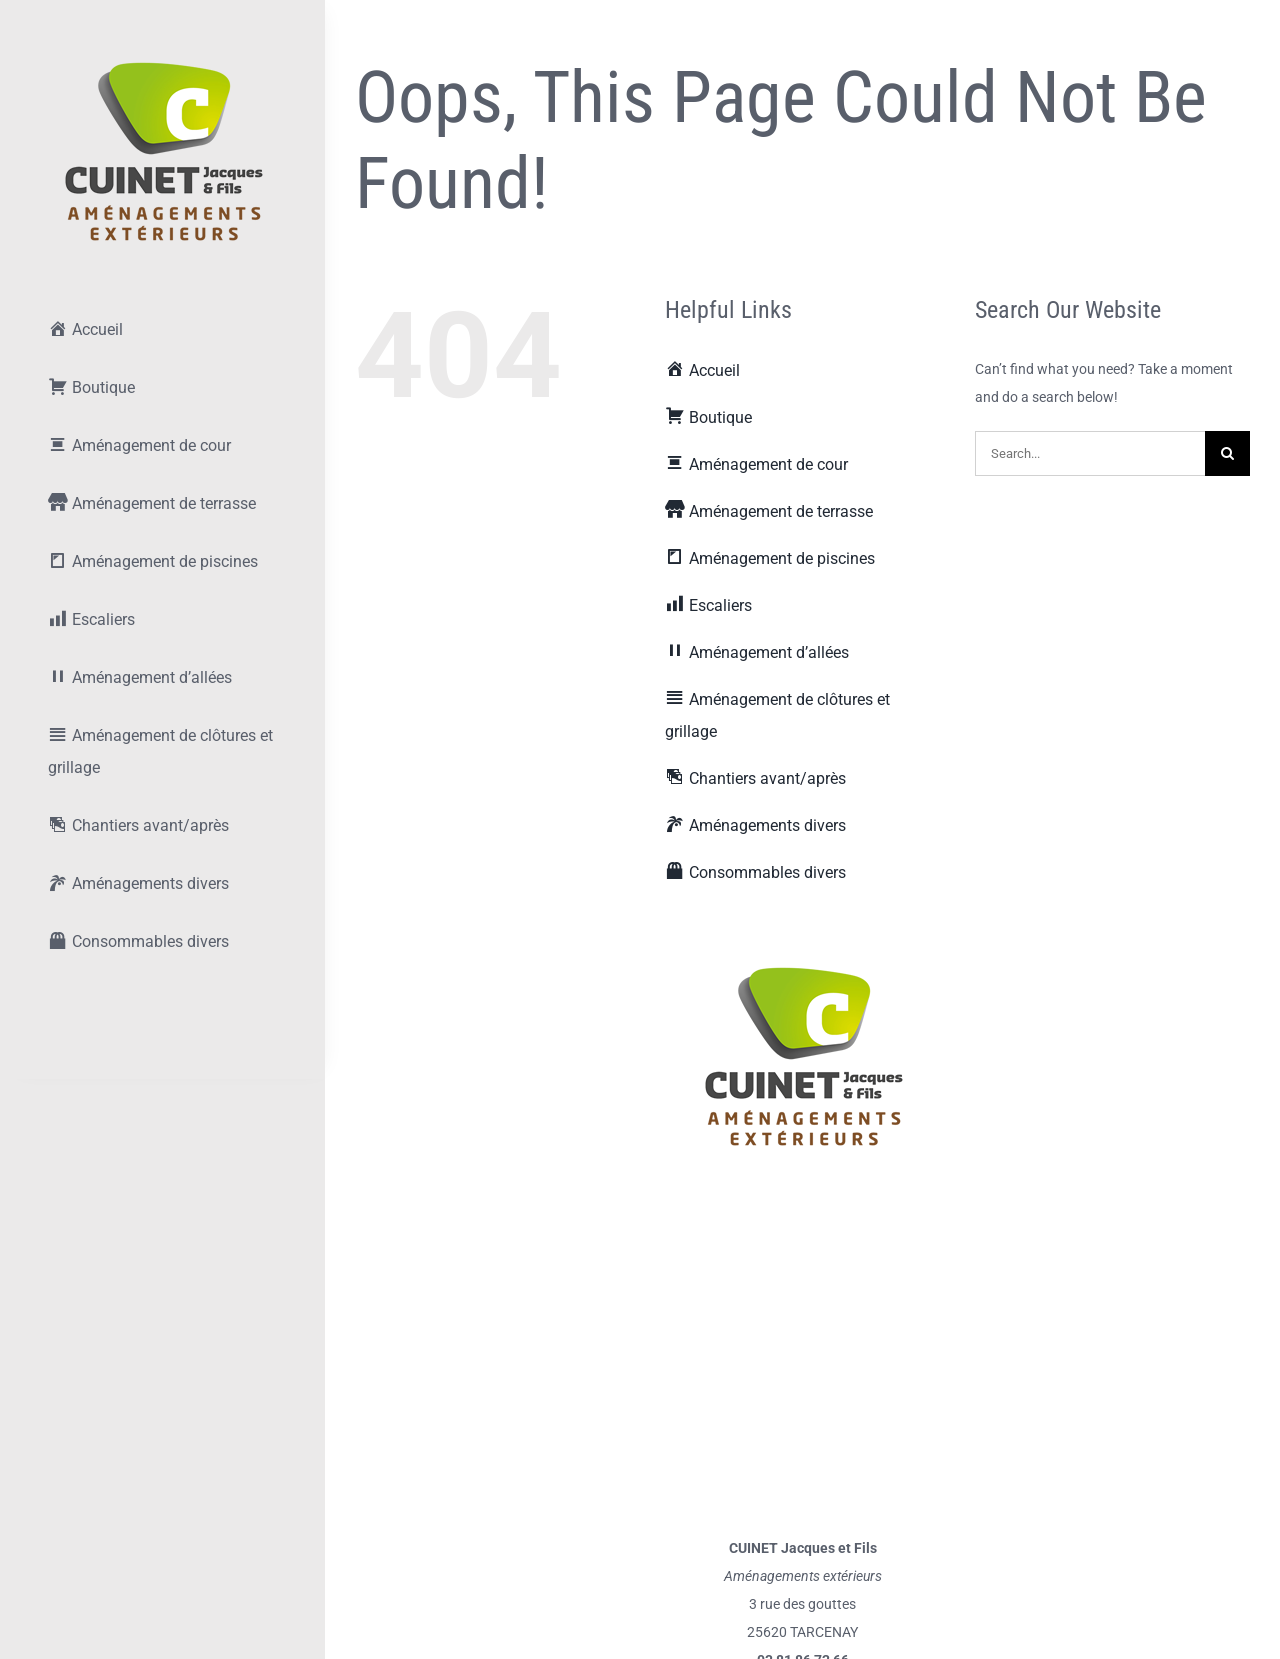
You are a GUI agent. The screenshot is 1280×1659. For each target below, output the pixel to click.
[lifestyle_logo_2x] (163, 67)
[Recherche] (1227, 453)
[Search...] (1090, 453)
